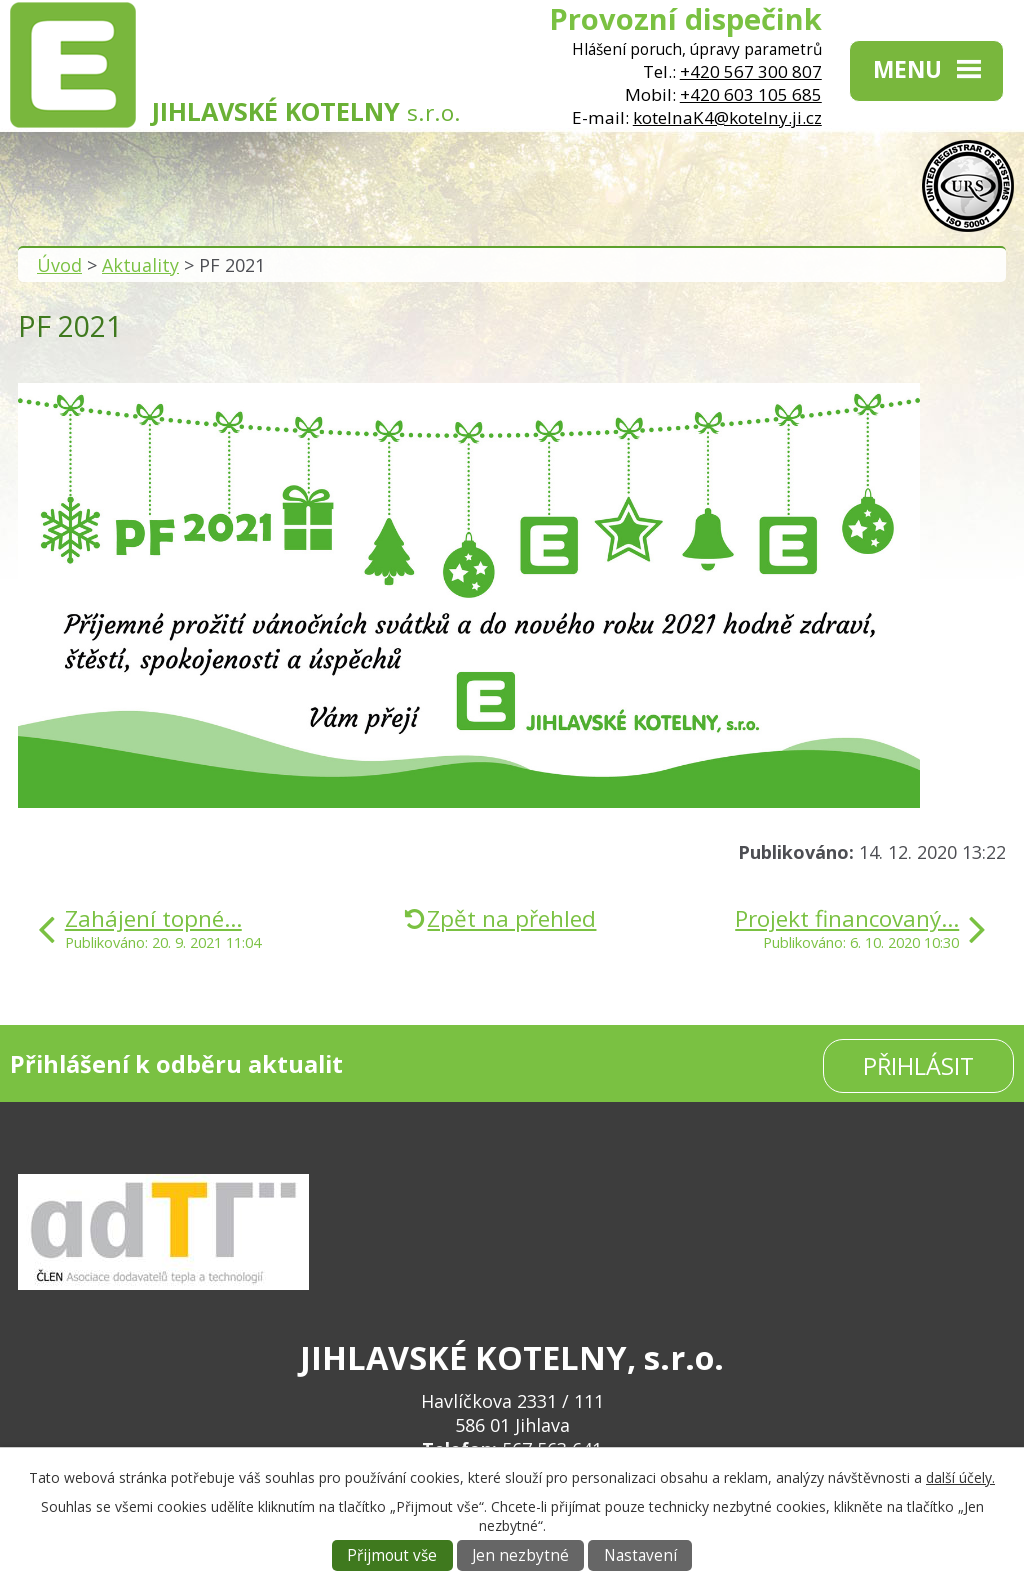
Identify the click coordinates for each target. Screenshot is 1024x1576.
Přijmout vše (392, 1555)
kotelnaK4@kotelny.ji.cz (727, 117)
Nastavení (640, 1555)
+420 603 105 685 (751, 94)
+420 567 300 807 (751, 71)
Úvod (59, 265)
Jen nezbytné (520, 1555)
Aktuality (140, 265)
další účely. (960, 1477)
